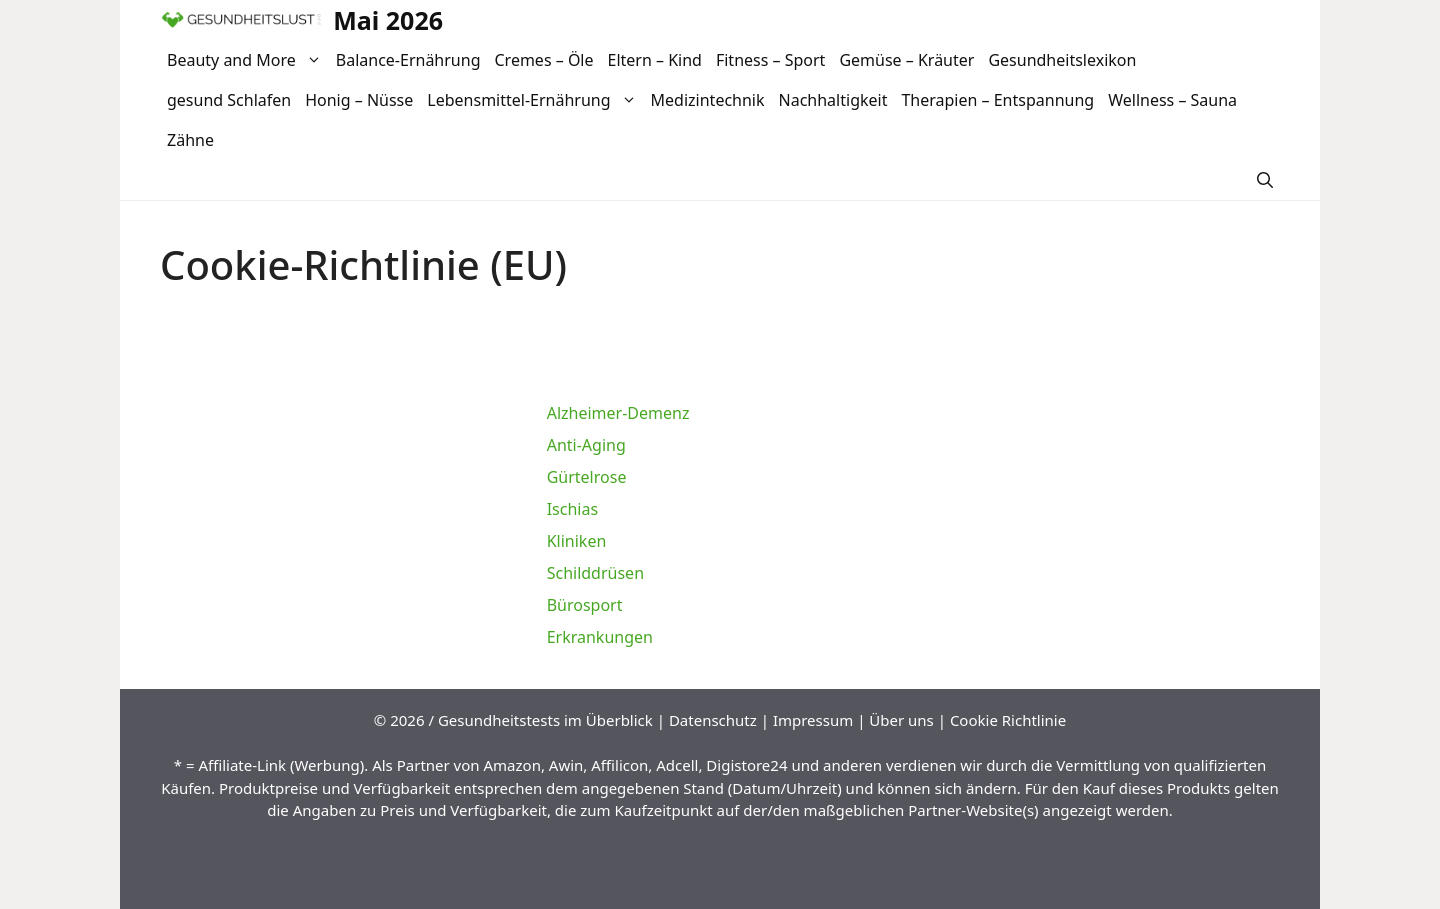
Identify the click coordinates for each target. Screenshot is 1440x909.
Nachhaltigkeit (833, 100)
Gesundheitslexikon (1062, 60)
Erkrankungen (600, 637)
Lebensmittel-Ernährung (535, 100)
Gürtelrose (587, 477)
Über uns (901, 720)
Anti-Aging (586, 445)
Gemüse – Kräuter (906, 60)
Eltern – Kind (655, 60)
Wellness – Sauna (1172, 100)
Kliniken (577, 541)
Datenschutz (713, 720)
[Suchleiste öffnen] (1265, 180)
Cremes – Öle (543, 60)
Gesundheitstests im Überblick (545, 720)
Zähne (190, 140)
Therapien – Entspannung (997, 100)
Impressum (813, 720)
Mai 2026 (388, 20)
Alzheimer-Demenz (618, 413)
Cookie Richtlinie (1008, 720)
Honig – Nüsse (359, 100)
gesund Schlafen (229, 100)
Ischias (572, 509)
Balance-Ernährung (408, 60)
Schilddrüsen (595, 573)
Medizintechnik (708, 100)
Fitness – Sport (770, 60)
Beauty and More (248, 60)
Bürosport (585, 605)
